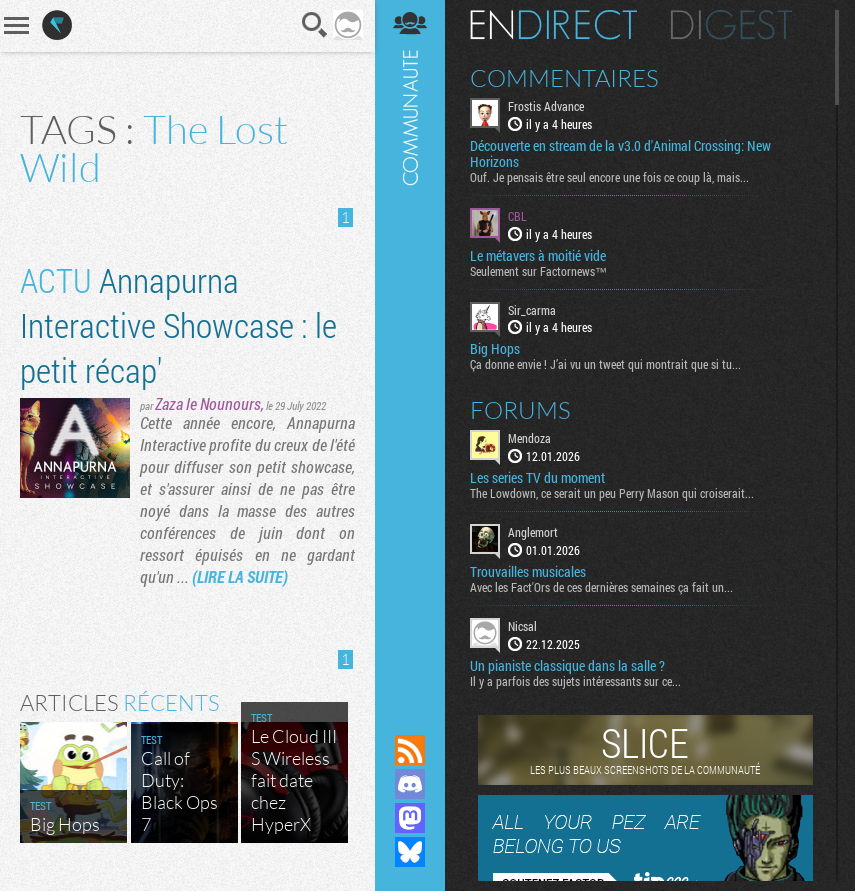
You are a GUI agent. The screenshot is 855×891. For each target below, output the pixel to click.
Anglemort (533, 532)
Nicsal (522, 626)
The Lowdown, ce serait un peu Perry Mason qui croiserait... (612, 493)
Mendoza (529, 438)
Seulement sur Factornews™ (538, 271)
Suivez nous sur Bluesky (410, 852)
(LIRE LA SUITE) (240, 576)
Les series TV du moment (537, 478)
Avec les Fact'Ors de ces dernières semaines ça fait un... (601, 587)
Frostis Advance (546, 106)
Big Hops (495, 349)
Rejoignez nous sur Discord (410, 784)
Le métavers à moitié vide (538, 256)
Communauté (410, 348)
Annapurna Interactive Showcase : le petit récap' (178, 324)
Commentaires (564, 78)
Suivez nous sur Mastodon (410, 818)
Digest (731, 25)
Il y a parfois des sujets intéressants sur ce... (575, 681)
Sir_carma (532, 310)
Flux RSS (410, 750)
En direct (553, 25)
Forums (520, 410)
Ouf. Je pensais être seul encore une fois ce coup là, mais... (609, 177)
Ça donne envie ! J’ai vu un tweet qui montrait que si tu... (605, 364)
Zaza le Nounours (208, 403)
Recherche (315, 25)
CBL (517, 216)
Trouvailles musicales (528, 572)
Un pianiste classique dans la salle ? (567, 666)
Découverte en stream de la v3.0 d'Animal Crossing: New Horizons (620, 154)
